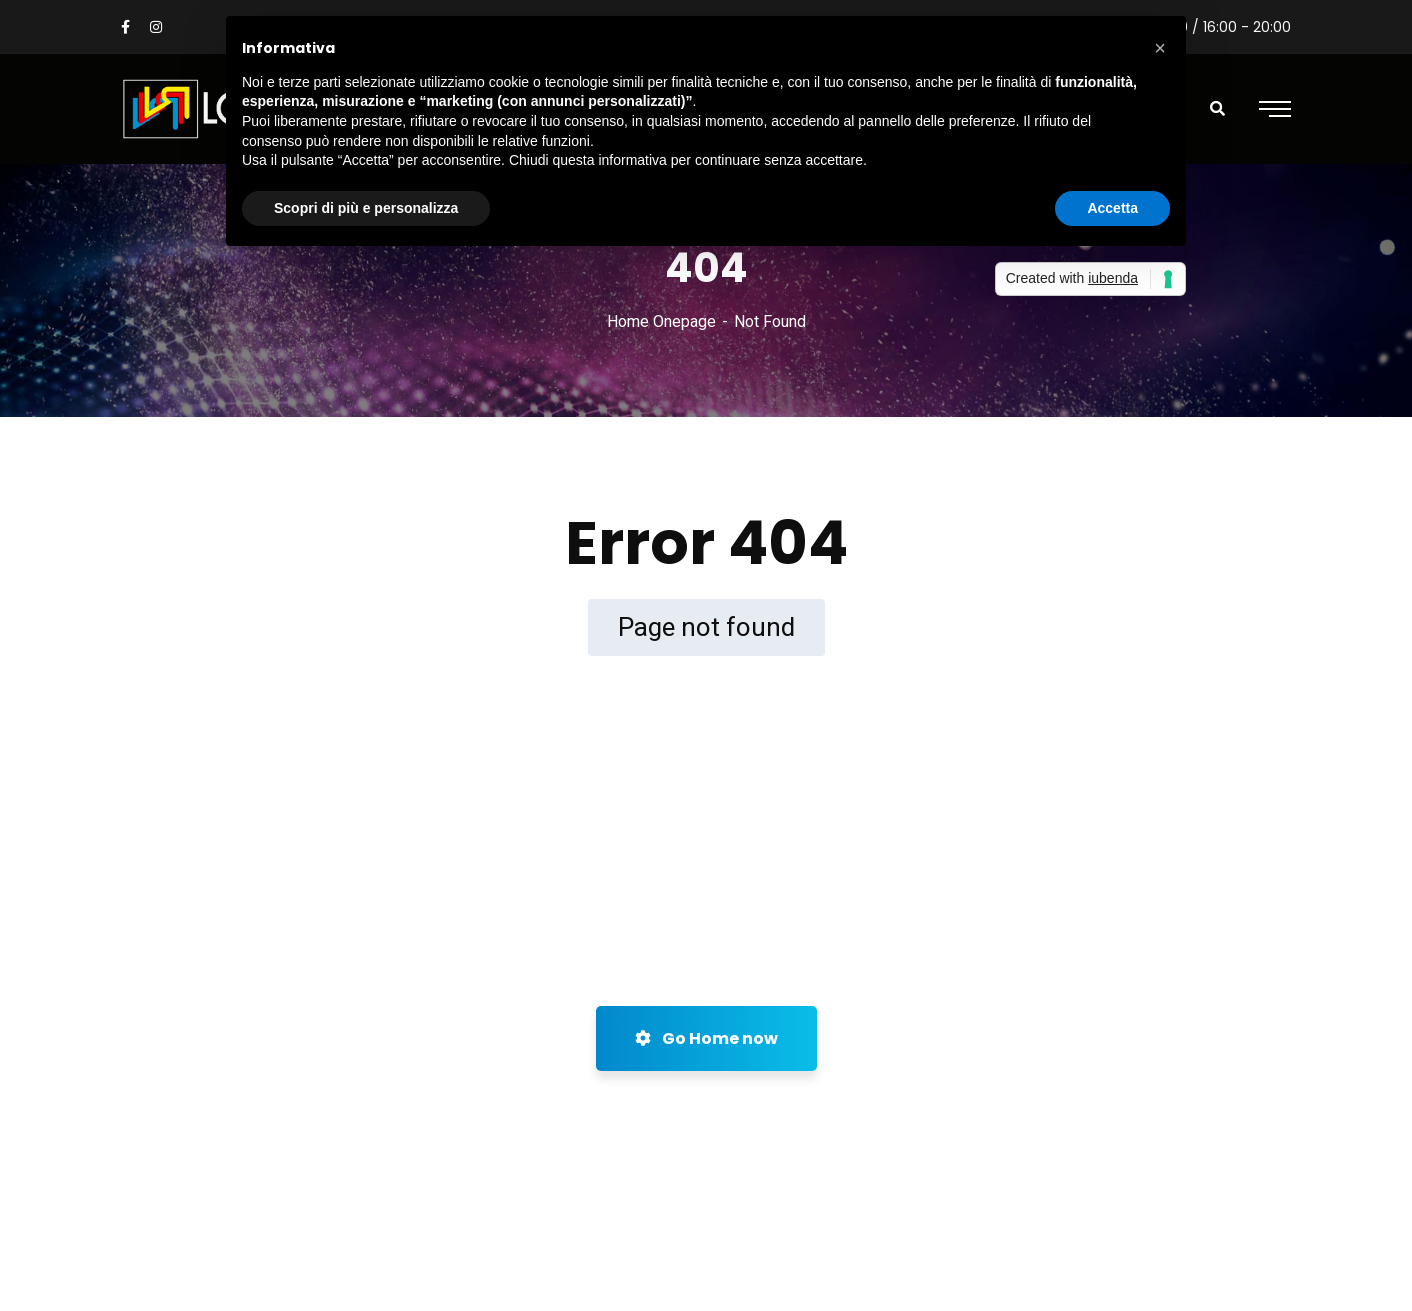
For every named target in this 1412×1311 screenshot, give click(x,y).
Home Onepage (661, 321)
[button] (1160, 48)
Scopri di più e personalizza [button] (366, 208)
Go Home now (706, 1038)
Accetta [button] (1112, 208)
